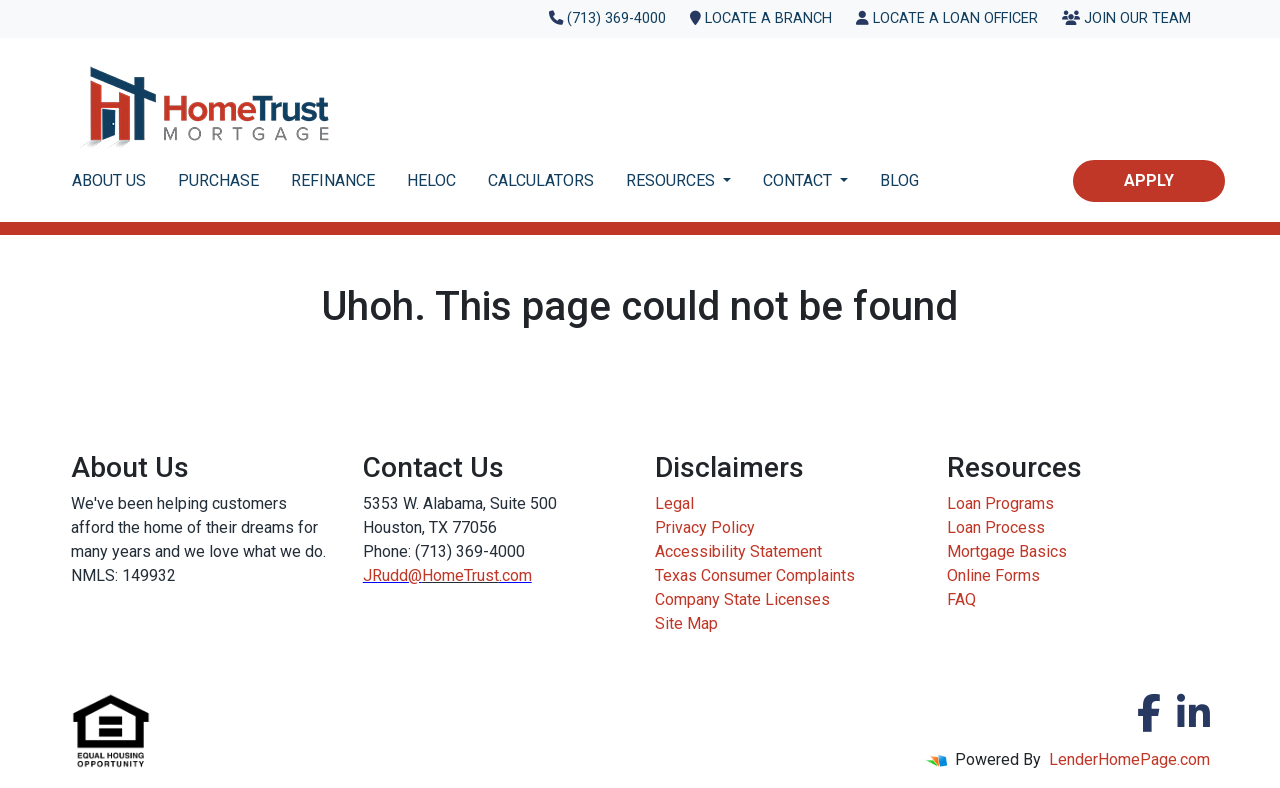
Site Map (686, 623)
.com (515, 575)
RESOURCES (672, 180)
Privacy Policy (705, 527)
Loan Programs (1000, 503)
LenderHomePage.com (1129, 759)
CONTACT (799, 180)
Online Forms (993, 575)
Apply (1149, 180)
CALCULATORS (541, 180)
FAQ (961, 599)
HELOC (431, 180)
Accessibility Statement (738, 551)
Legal (674, 503)
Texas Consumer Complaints (755, 575)
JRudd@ (392, 575)
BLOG (899, 180)
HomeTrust (460, 575)
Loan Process (996, 527)
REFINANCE (333, 180)
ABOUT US (109, 180)
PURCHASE (218, 180)
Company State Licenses (742, 599)
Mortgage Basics (1007, 551)
